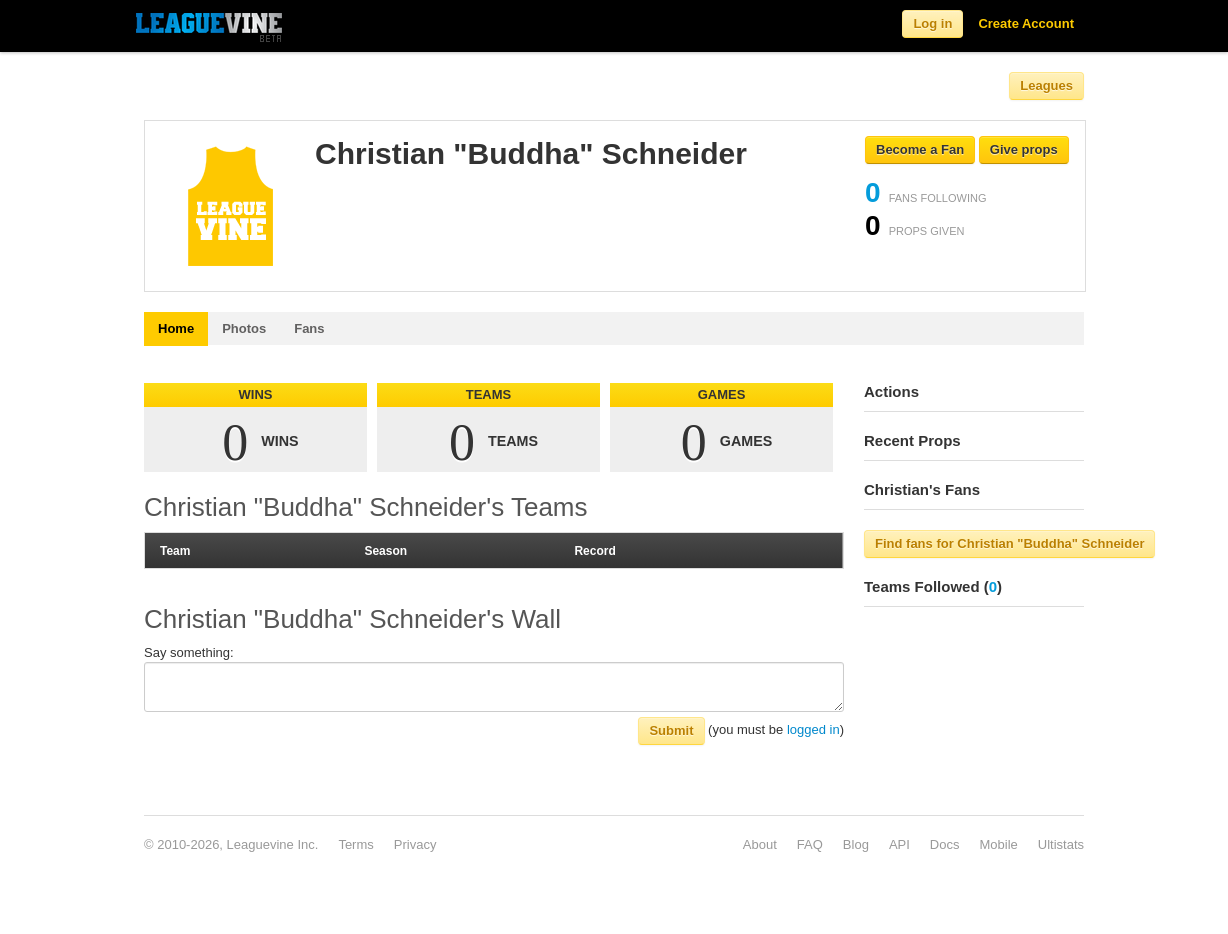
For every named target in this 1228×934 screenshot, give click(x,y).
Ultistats (1061, 844)
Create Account (1026, 23)
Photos (244, 328)
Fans (309, 328)
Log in (932, 23)
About (760, 844)
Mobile (998, 844)
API (899, 844)
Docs (945, 844)
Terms (355, 844)
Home (176, 328)
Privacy (415, 844)
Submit (671, 730)
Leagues (1046, 85)
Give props (1024, 149)
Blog (856, 844)
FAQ (810, 844)
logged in (813, 729)
